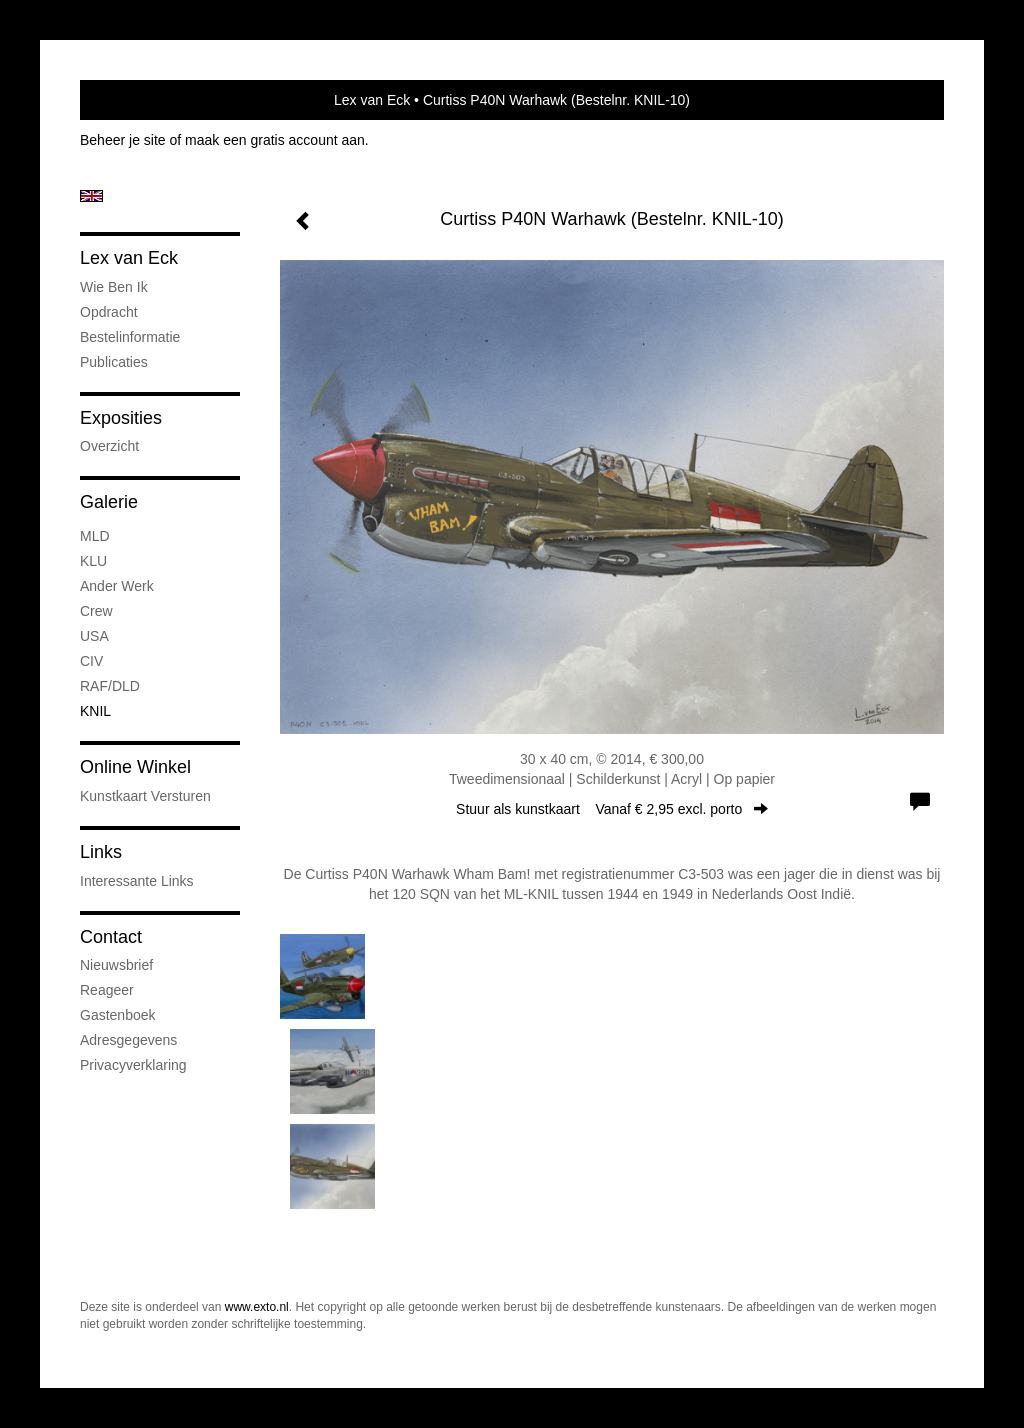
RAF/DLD (110, 686)
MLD (95, 536)
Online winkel (135, 767)
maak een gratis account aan (275, 140)
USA (94, 636)
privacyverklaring (133, 1065)
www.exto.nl (257, 1307)
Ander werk (117, 586)
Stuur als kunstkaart (612, 809)
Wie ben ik (114, 287)
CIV (91, 661)
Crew (96, 611)
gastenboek (118, 1015)
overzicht (109, 446)
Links (101, 852)
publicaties (114, 362)
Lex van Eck (372, 100)
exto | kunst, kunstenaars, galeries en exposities (136, 100)
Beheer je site (123, 140)
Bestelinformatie (130, 337)
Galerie (109, 502)
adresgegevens (128, 1040)
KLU (93, 561)
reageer (107, 990)
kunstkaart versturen (145, 796)
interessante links (137, 881)
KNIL (95, 711)
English (91, 196)
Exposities (121, 418)
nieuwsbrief (116, 965)
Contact (111, 937)
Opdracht (109, 312)
